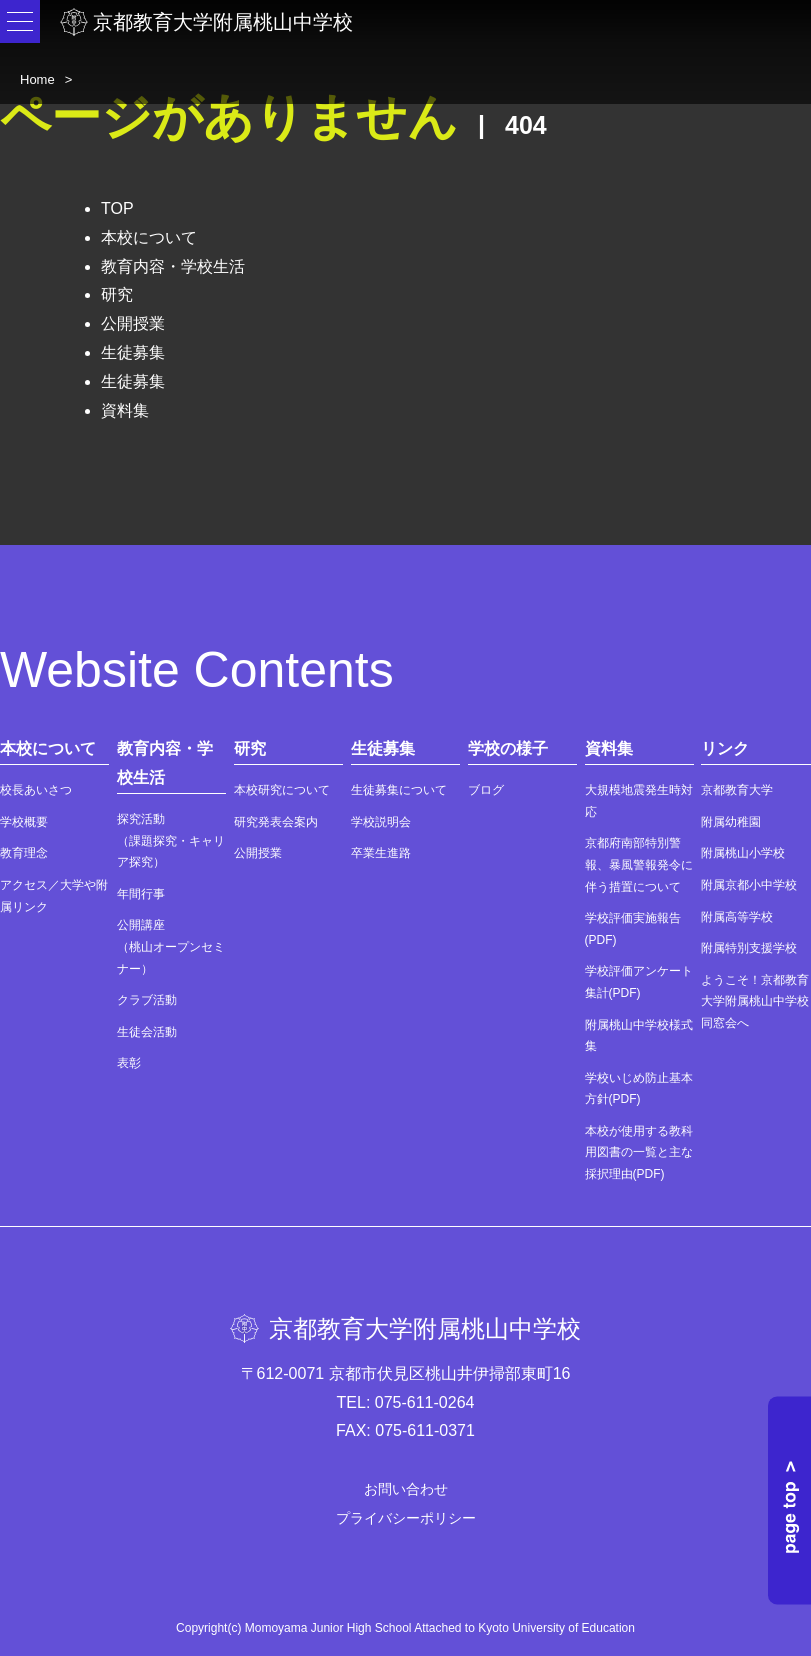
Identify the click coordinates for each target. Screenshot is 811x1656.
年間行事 (141, 894)
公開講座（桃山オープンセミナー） (171, 946)
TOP (117, 208)
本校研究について (282, 790)
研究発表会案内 (276, 822)
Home (37, 79)
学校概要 (24, 822)
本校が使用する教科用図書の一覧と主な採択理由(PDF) (639, 1152)
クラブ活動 (147, 1000)
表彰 (129, 1063)
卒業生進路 (381, 853)
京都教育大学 (737, 790)
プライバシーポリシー (406, 1518)
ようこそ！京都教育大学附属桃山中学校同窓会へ (755, 1001)
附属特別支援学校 (749, 948)
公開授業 (133, 323)
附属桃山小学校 (743, 853)
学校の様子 (508, 748)
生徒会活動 (147, 1032)
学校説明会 (381, 822)
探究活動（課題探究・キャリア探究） (171, 840)
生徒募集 (133, 352)
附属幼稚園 (731, 822)
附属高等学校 (737, 917)
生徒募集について (399, 790)
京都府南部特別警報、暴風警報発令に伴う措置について (639, 864)
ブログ (486, 790)
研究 (117, 294)
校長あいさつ (36, 790)
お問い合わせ (406, 1489)
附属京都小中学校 (749, 885)
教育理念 (24, 853)
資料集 (125, 410)
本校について (149, 237)
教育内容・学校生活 (173, 266)
